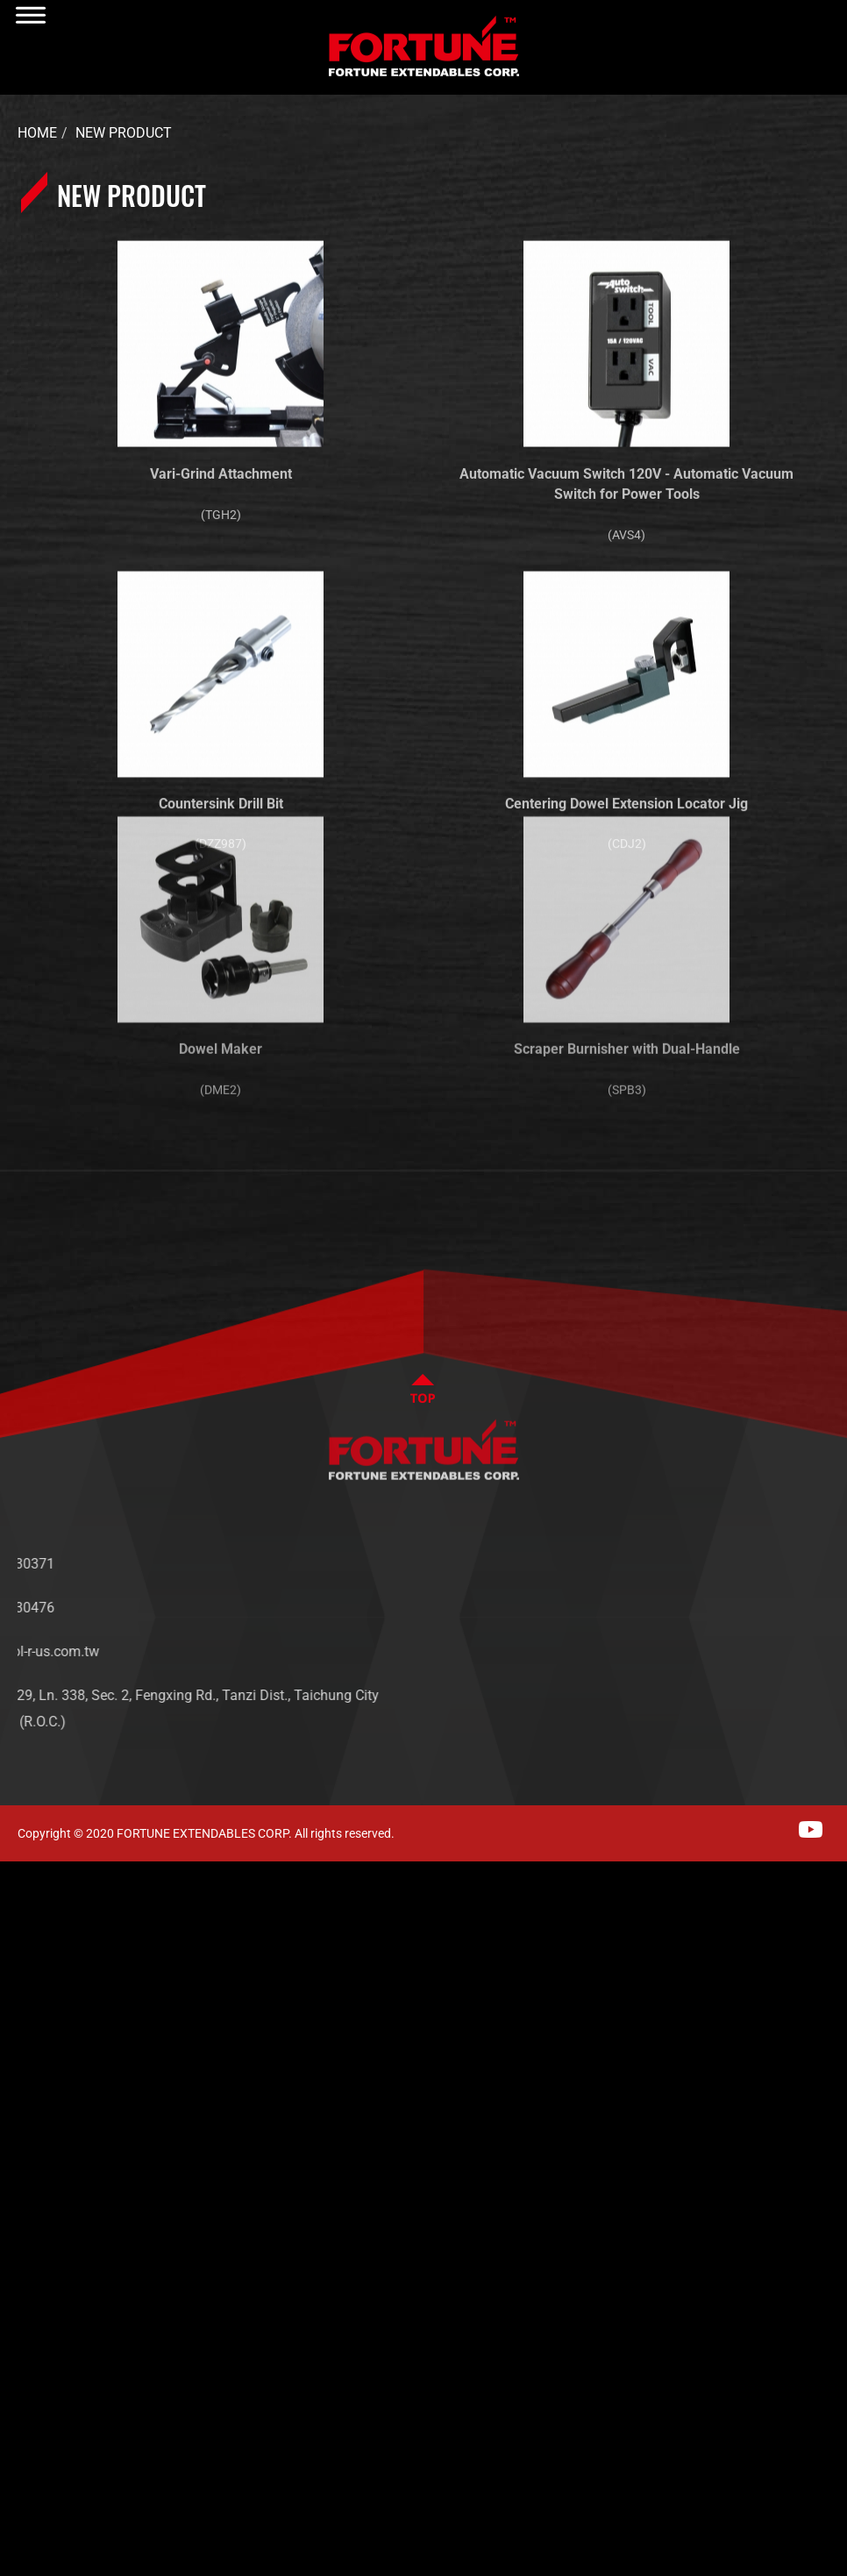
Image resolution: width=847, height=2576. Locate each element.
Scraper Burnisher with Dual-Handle (627, 957)
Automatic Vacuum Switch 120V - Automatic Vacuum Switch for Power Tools (626, 471)
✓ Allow (27, 1927)
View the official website (176, 2142)
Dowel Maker (220, 957)
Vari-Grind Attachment (221, 461)
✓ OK (561, 2562)
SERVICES (713, 1642)
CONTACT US (723, 1669)
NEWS (701, 1590)
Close (19, 1874)
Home (37, 133)
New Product (123, 133)
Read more (44, 2142)
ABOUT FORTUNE (736, 1563)
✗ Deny (26, 1955)
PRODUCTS (718, 1616)
